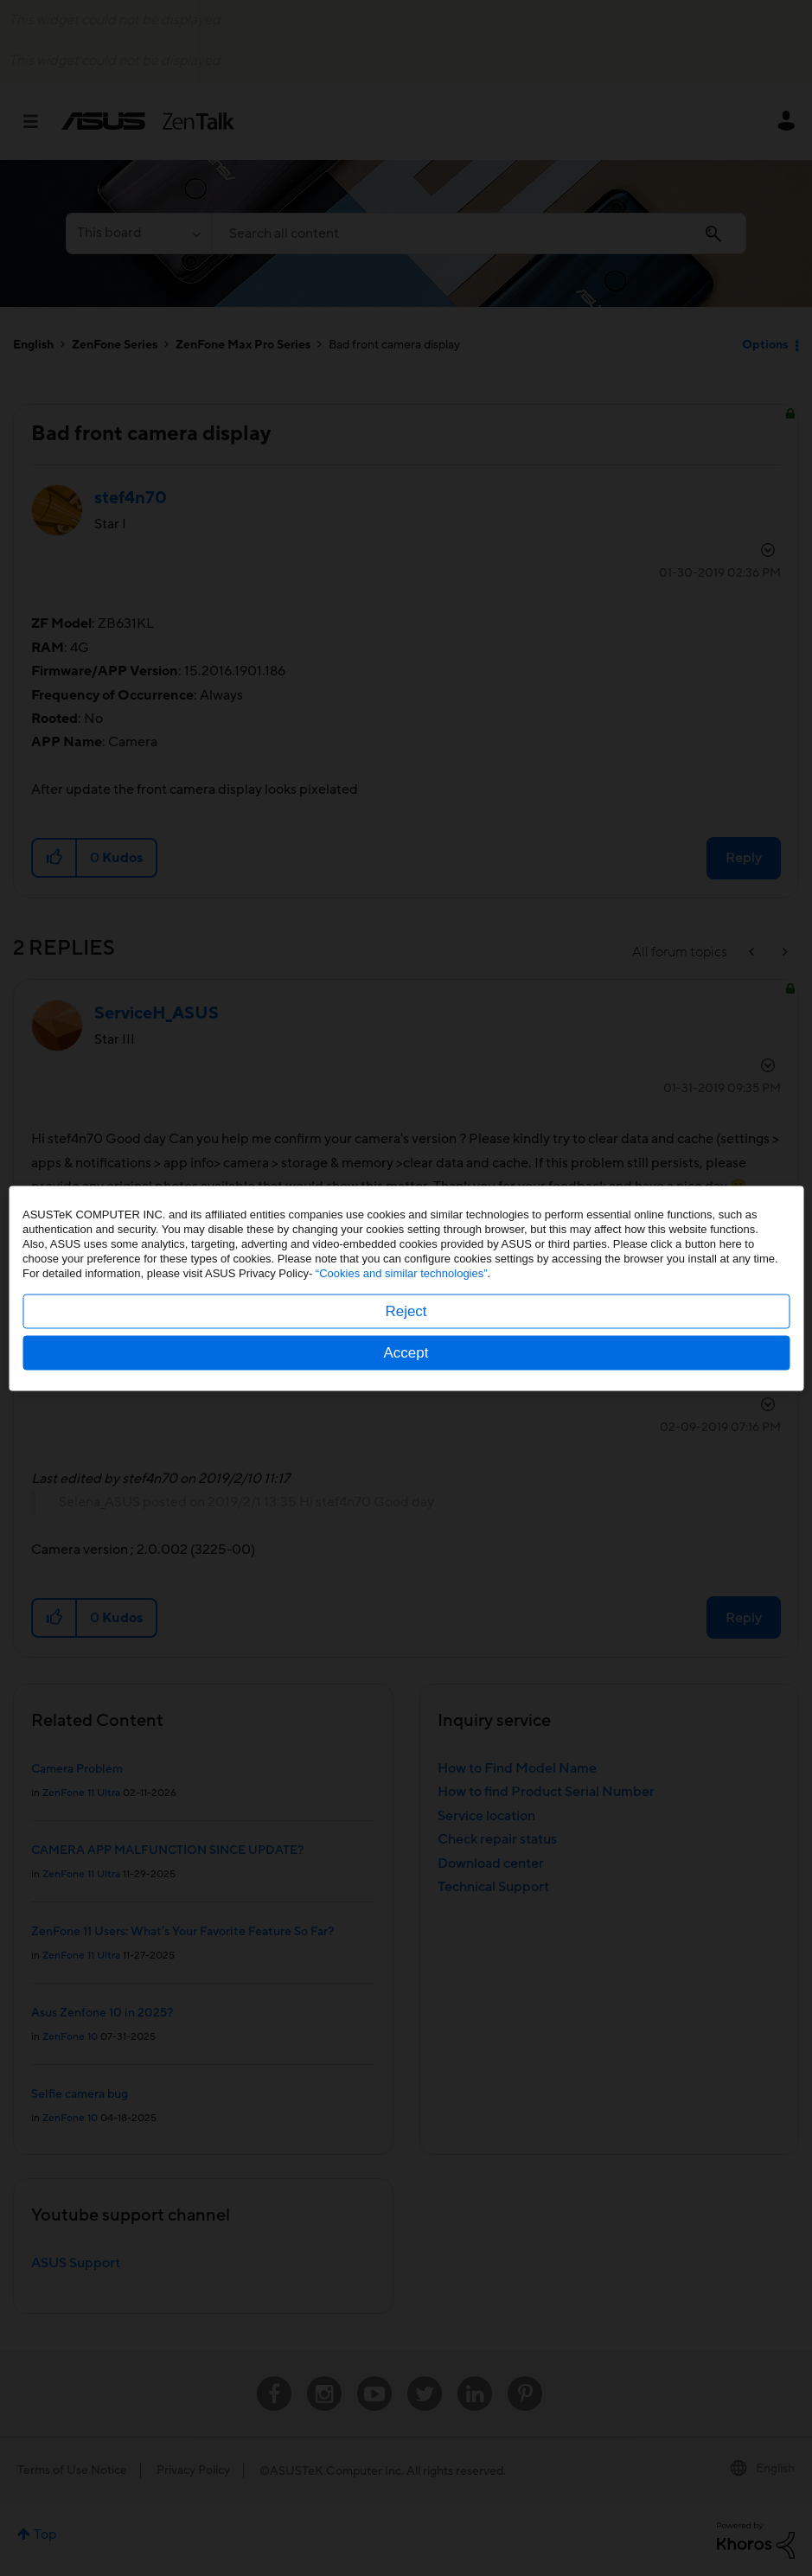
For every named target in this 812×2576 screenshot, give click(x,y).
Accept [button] (406, 1352)
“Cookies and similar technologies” (402, 1272)
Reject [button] (405, 1310)
